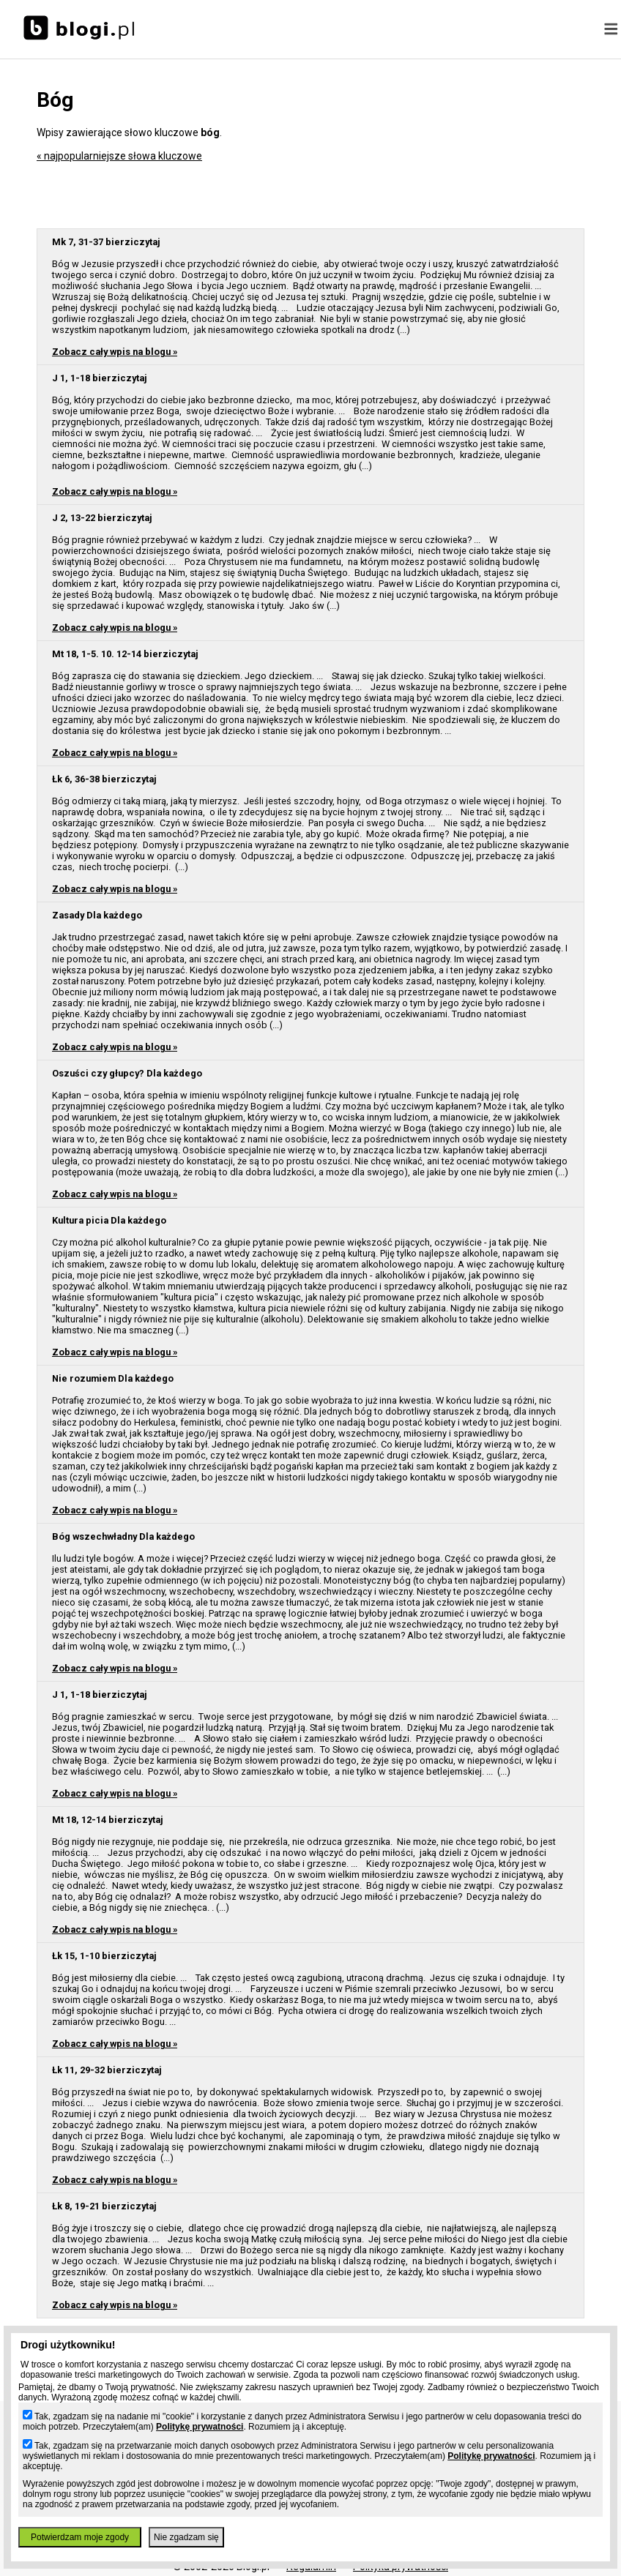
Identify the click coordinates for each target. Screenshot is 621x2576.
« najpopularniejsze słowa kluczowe (119, 156)
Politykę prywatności (199, 2427)
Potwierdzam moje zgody (80, 2537)
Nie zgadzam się (186, 2537)
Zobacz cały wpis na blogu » (114, 351)
